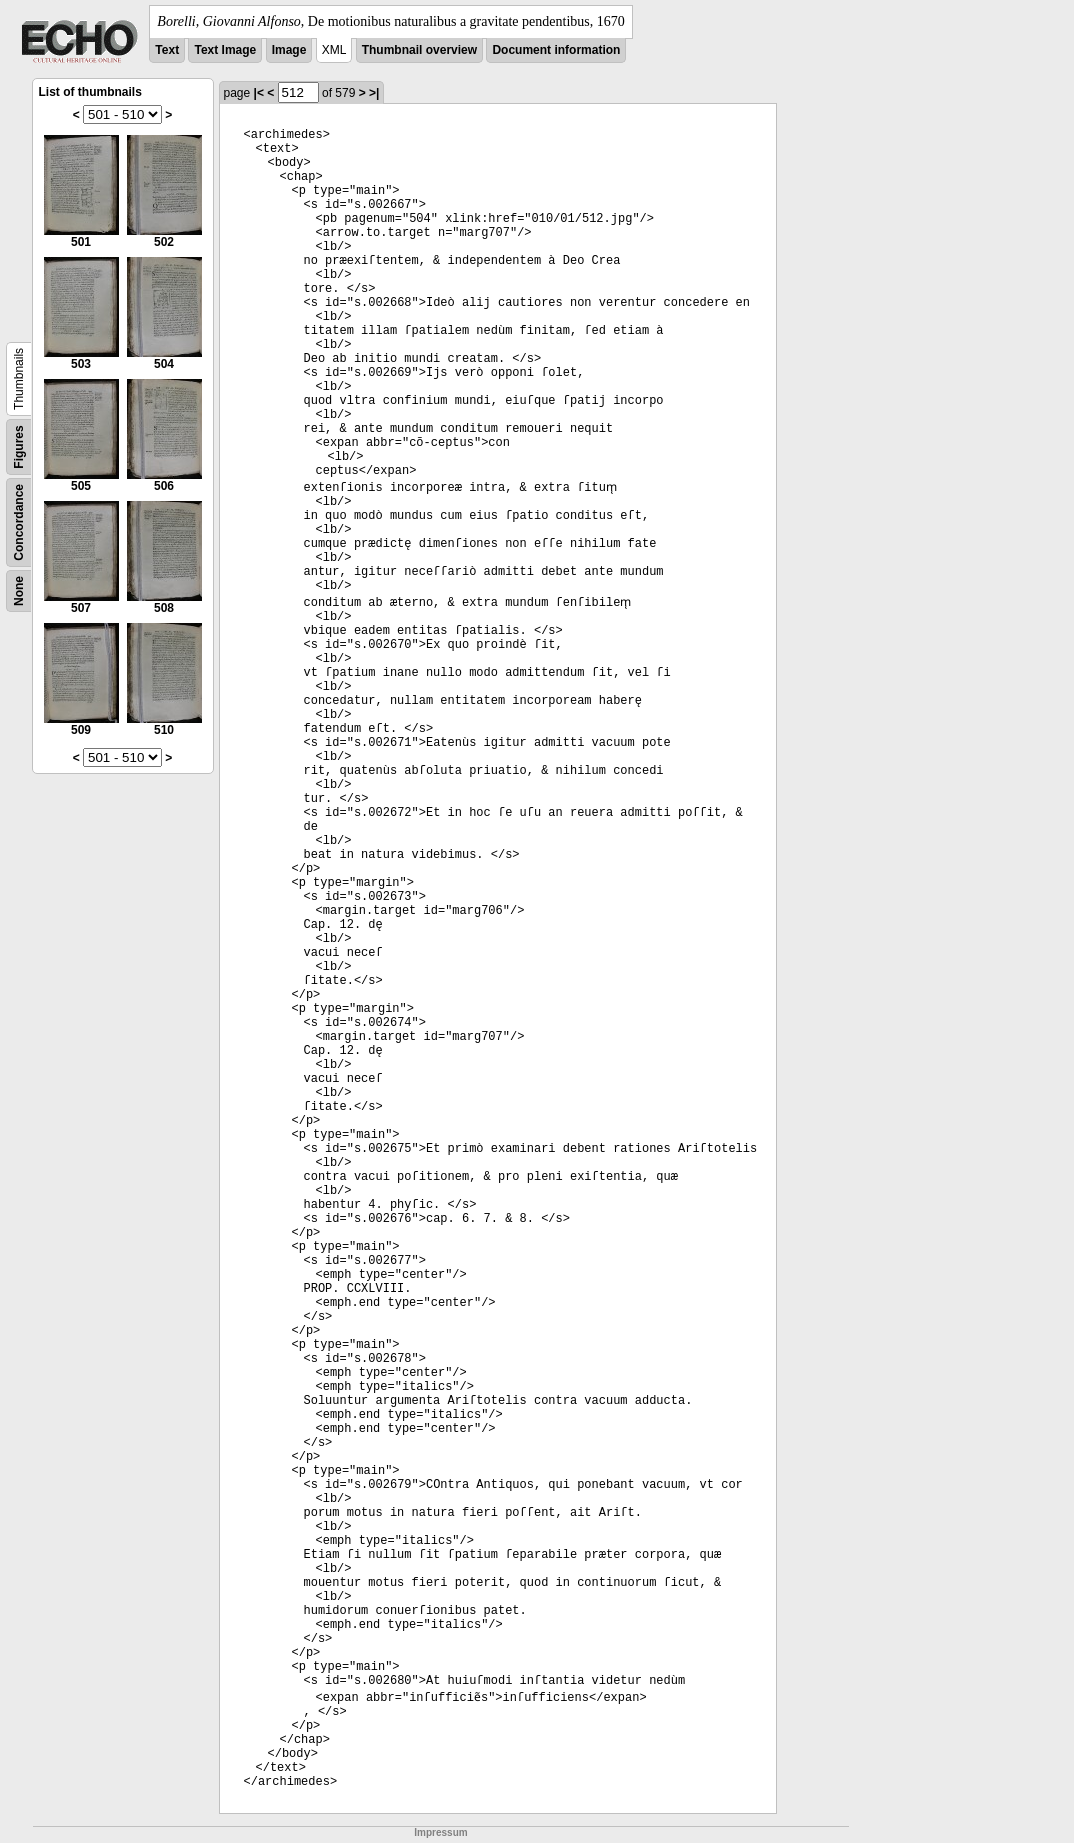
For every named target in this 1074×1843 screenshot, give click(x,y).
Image (289, 50)
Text (167, 50)
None (19, 591)
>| (374, 93)
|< (259, 93)
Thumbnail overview (419, 50)
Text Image (225, 50)
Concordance (19, 522)
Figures (19, 446)
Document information (556, 50)
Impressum (440, 1832)
